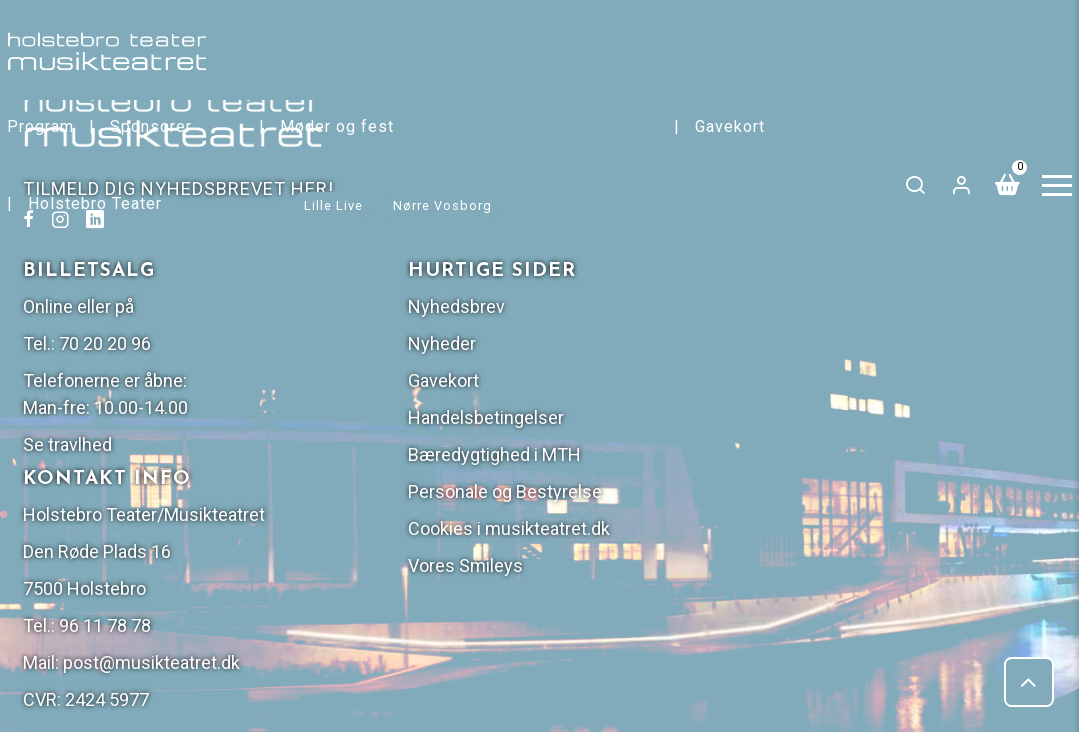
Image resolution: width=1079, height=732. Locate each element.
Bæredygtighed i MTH (904, 294)
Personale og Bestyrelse (915, 331)
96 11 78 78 (637, 492)
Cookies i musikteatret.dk (919, 368)
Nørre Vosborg (447, 205)
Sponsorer (156, 126)
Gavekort (735, 126)
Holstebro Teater (100, 203)
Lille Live (338, 205)
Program (45, 126)
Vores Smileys (875, 405)
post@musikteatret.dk (683, 529)
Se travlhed (599, 284)
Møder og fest (342, 126)
